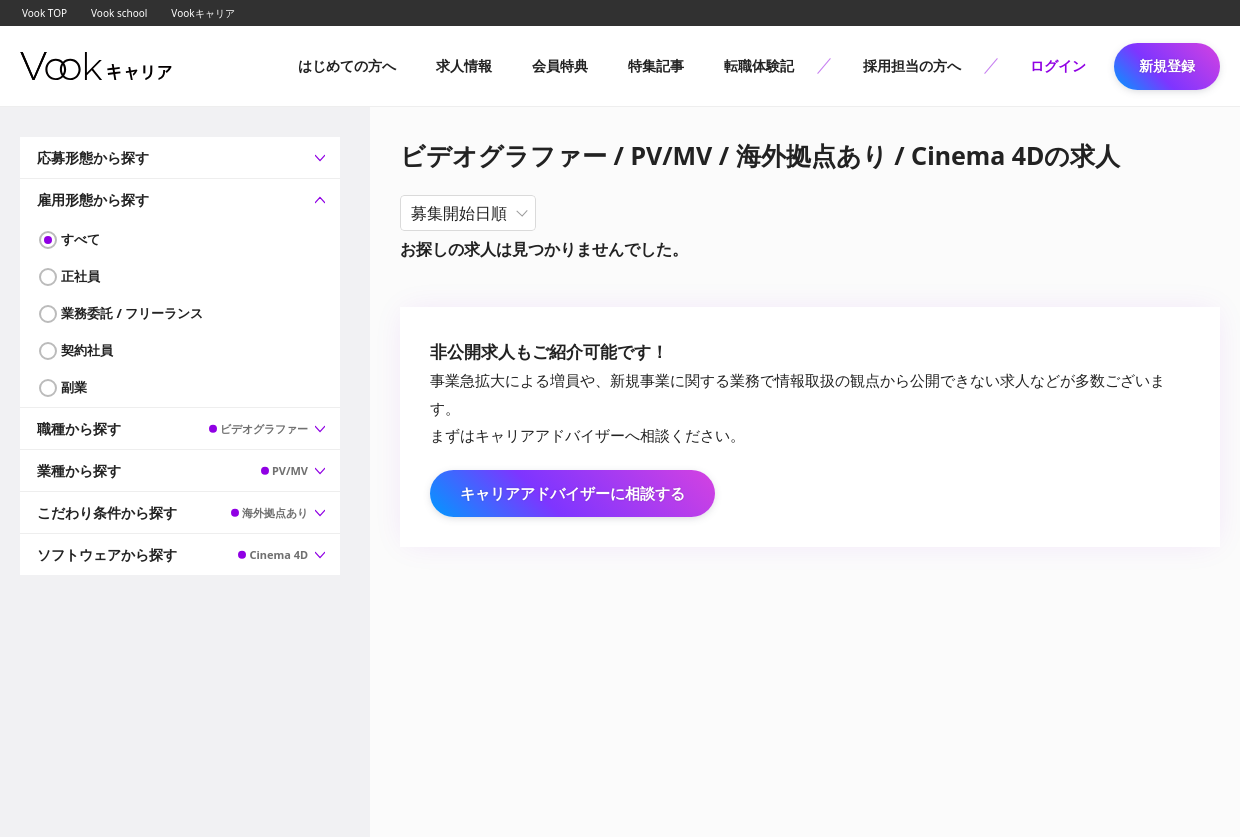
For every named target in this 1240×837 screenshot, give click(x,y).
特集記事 (656, 65)
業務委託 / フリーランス (132, 313)
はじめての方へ (347, 65)
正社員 (80, 276)
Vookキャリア (202, 13)
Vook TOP (44, 13)
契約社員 (87, 350)
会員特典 (560, 65)
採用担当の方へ (912, 65)
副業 (74, 387)
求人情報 (464, 65)
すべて (80, 239)
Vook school (119, 13)
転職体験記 (759, 65)
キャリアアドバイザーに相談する (572, 493)
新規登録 (1167, 65)
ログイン (1058, 65)
